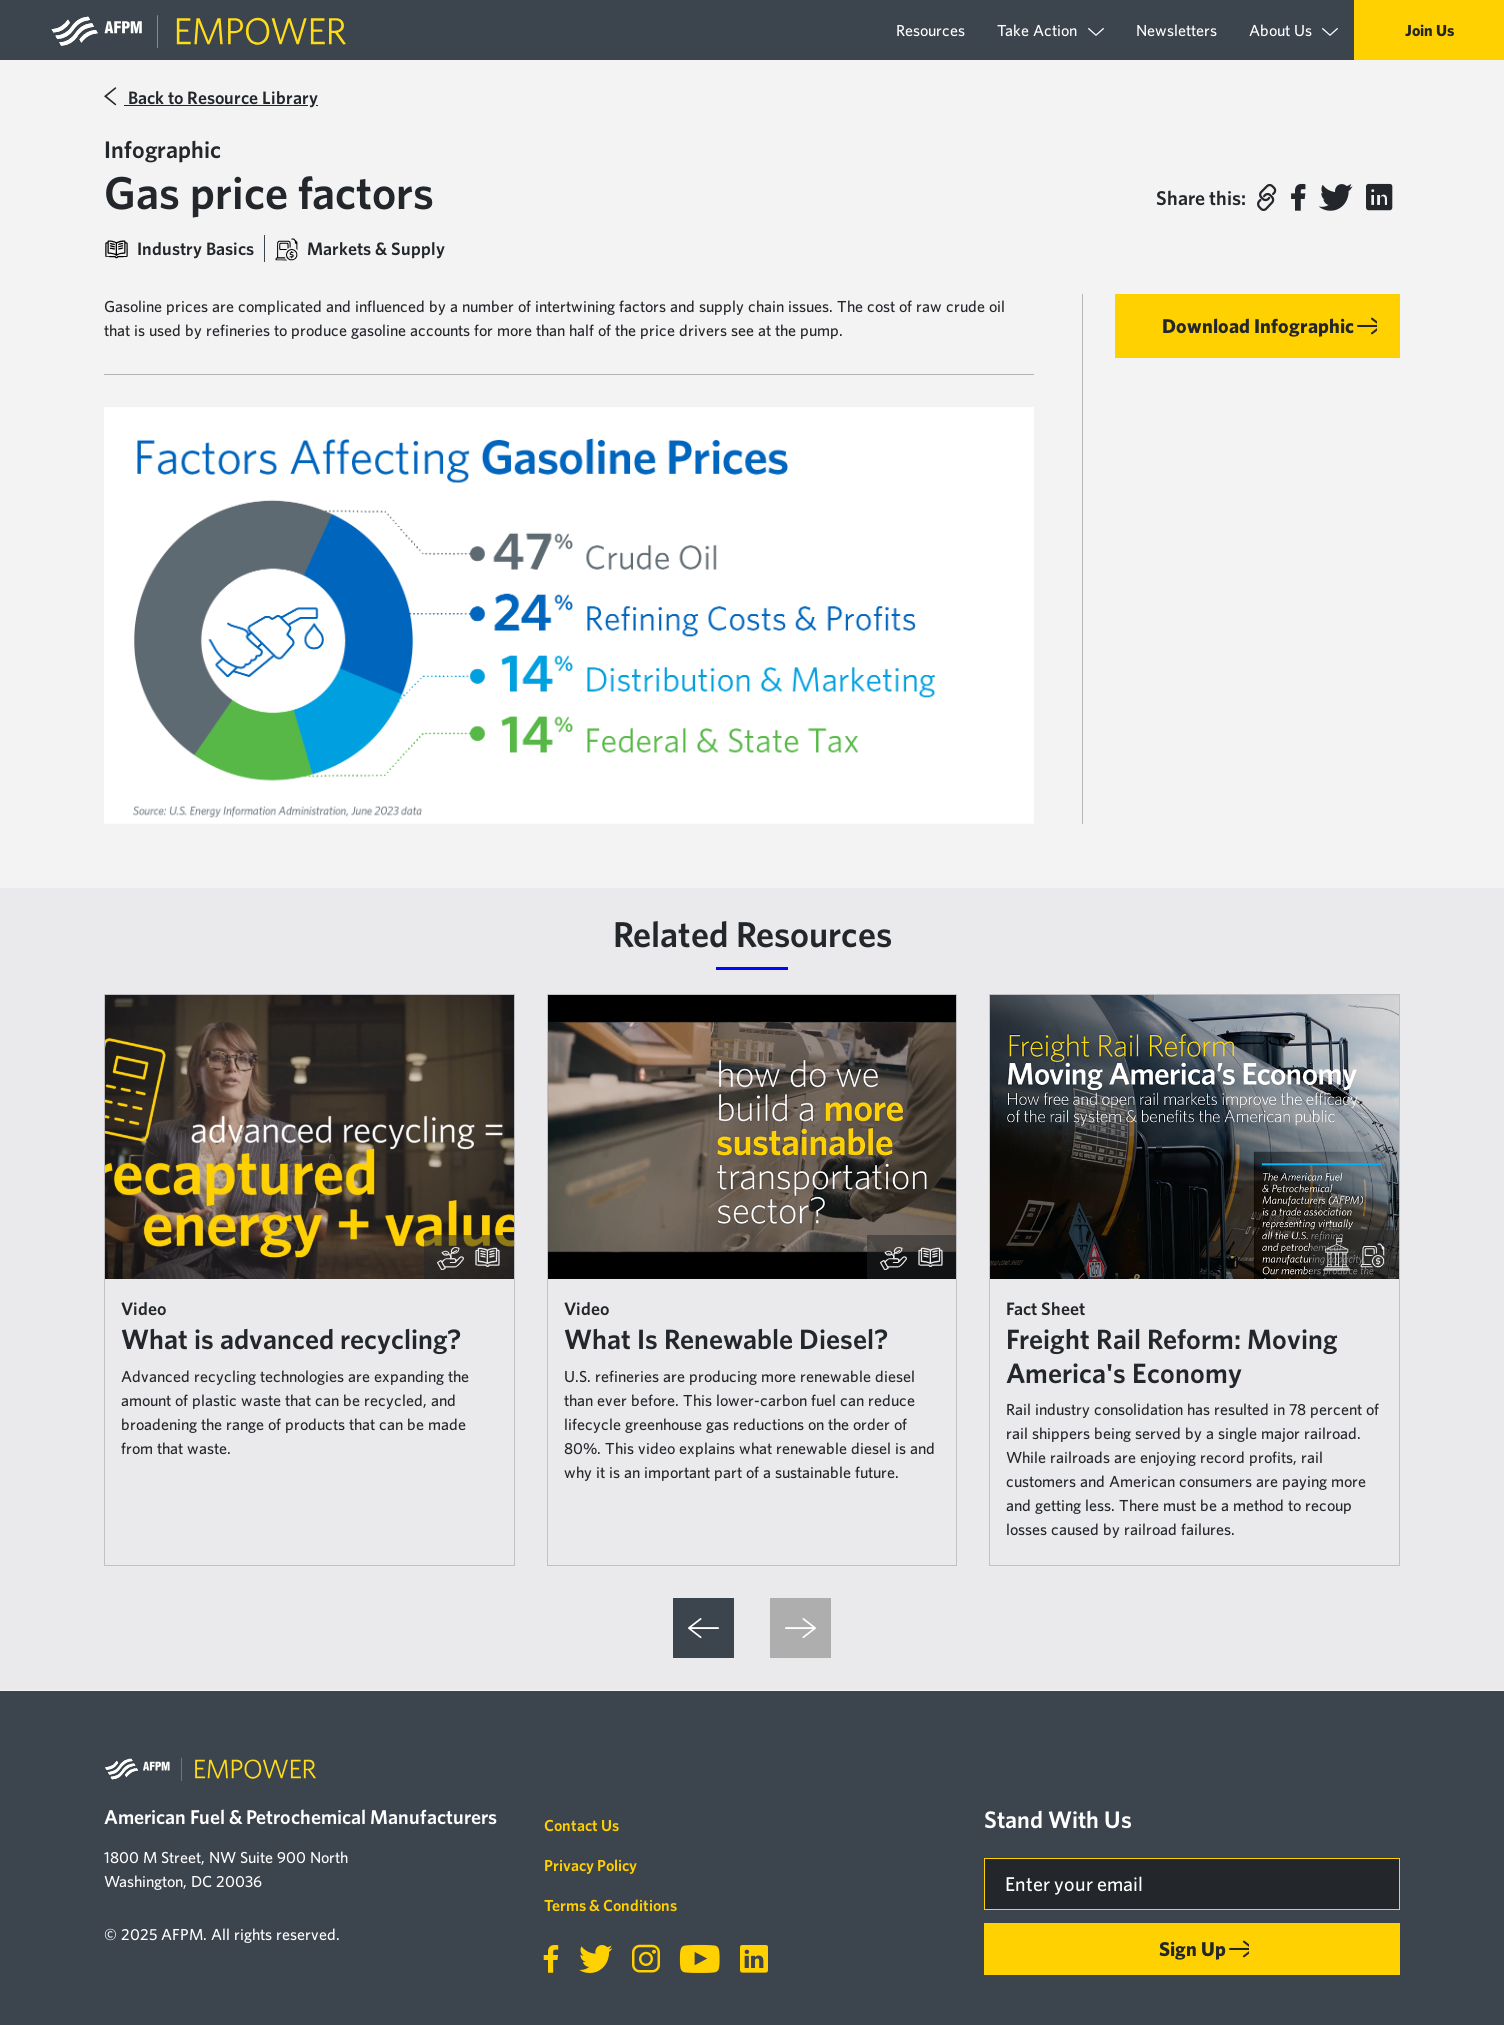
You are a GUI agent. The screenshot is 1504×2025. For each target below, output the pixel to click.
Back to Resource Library (211, 97)
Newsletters (1176, 30)
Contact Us (581, 1825)
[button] (1266, 198)
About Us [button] (1293, 30)
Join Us (1429, 30)
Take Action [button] (1050, 30)
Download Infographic (1258, 325)
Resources (930, 30)
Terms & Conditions (610, 1905)
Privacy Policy (590, 1865)
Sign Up (1192, 1948)
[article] (309, 1280)
